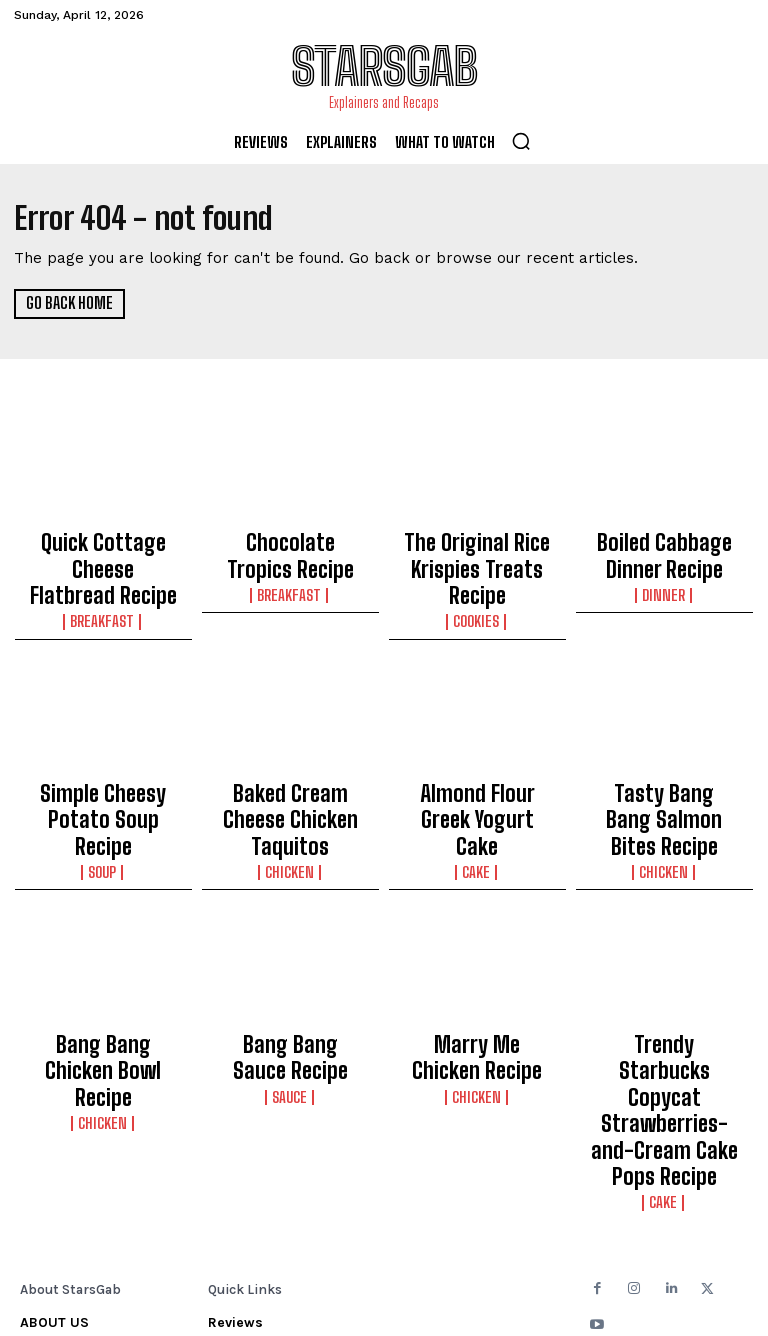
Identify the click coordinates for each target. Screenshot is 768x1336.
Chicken (290, 785)
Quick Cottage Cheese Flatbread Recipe (103, 549)
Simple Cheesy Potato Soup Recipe (103, 755)
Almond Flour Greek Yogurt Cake (477, 755)
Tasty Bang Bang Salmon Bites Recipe (664, 755)
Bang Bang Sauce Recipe (290, 962)
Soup (103, 785)
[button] (521, 141)
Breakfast (103, 579)
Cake (477, 785)
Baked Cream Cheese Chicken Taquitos (290, 755)
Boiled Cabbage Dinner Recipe (664, 549)
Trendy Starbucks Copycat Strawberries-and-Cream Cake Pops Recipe (664, 980)
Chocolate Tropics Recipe (290, 549)
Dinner (664, 579)
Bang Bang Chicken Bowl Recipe (103, 962)
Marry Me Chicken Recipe (477, 962)
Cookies (477, 579)
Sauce (290, 992)
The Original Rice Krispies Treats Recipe (477, 549)
